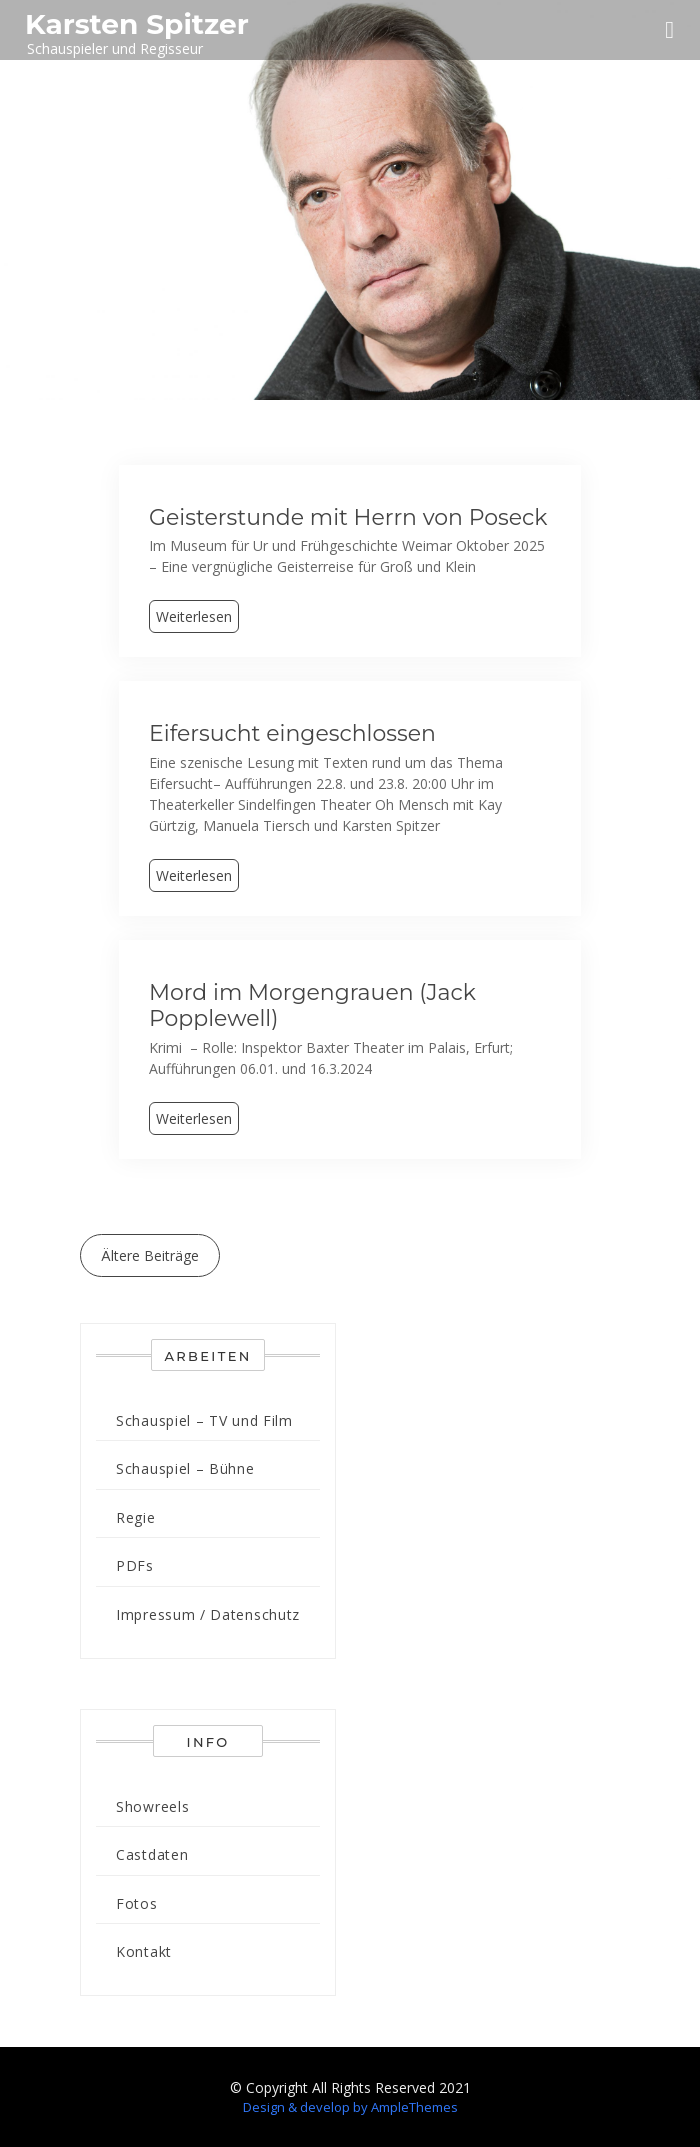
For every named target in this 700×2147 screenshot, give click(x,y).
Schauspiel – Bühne (185, 1468)
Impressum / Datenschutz (208, 1614)
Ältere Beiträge (150, 1255)
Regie (136, 1517)
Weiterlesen (194, 616)
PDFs (135, 1565)
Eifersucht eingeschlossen (292, 733)
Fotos (137, 1903)
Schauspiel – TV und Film (204, 1420)
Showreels (152, 1806)
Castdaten (152, 1854)
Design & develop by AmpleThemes (350, 2107)
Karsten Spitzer (137, 24)
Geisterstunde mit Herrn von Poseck (348, 517)
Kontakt (144, 1951)
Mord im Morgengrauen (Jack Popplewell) (312, 1005)
